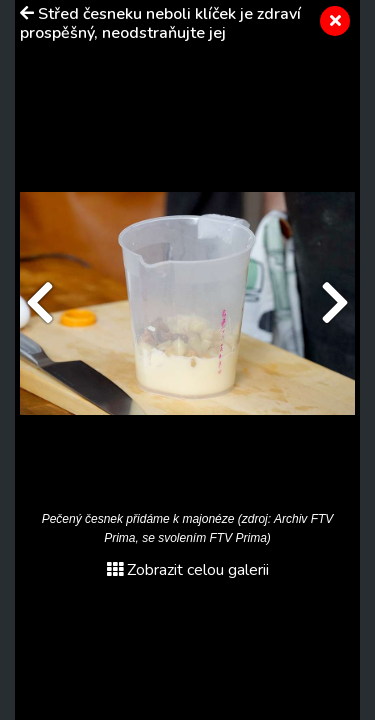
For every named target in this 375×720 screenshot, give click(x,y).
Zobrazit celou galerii (188, 570)
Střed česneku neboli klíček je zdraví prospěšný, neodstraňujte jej (160, 23)
